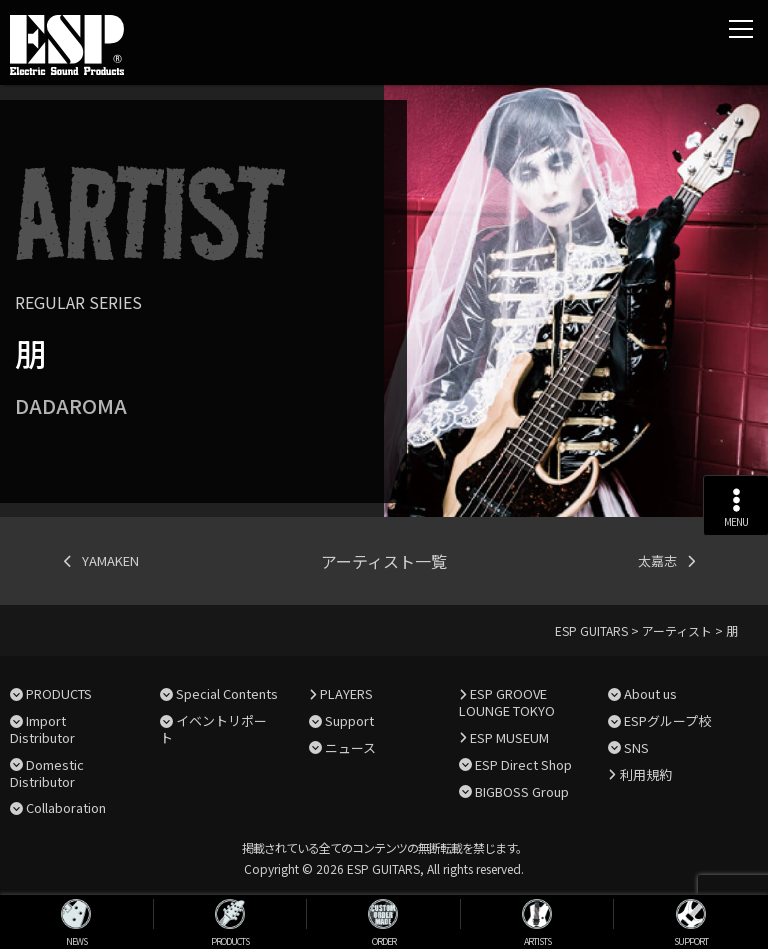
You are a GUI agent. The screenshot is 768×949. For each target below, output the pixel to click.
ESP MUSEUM (509, 737)
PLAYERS (346, 693)
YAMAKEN (110, 560)
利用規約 (646, 774)
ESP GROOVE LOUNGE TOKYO (507, 702)
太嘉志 (657, 560)
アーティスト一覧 (384, 561)
